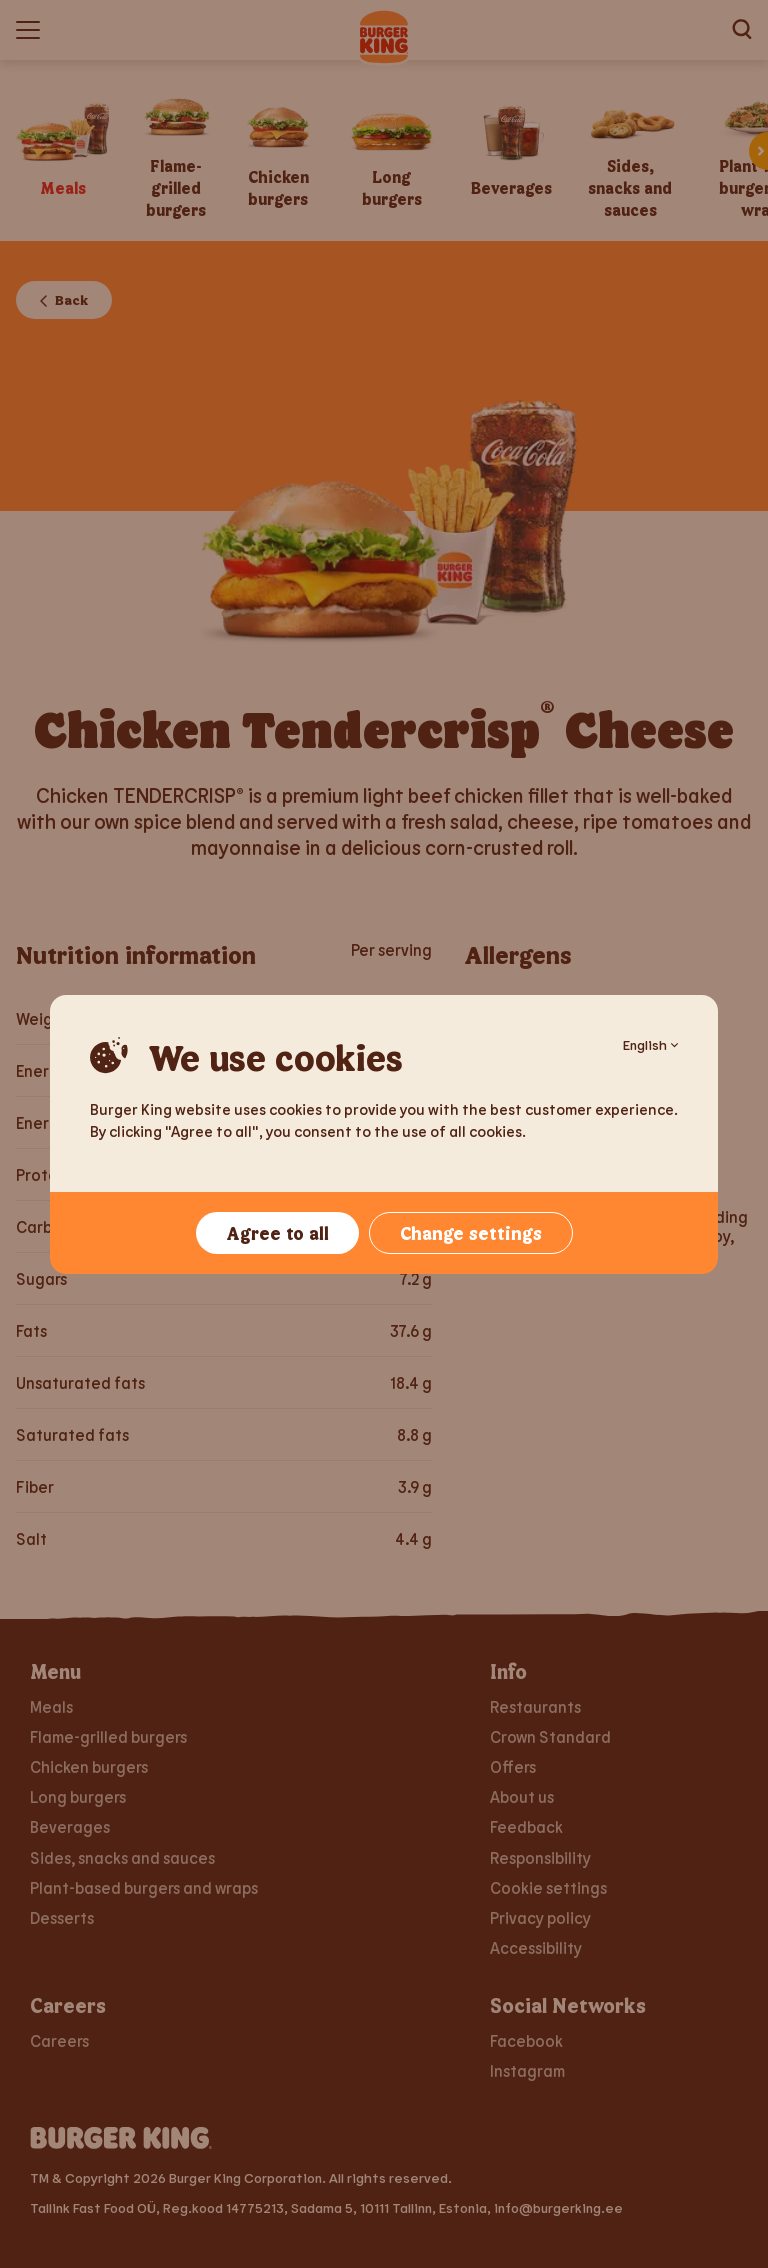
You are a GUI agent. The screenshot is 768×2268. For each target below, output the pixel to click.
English (650, 1044)
